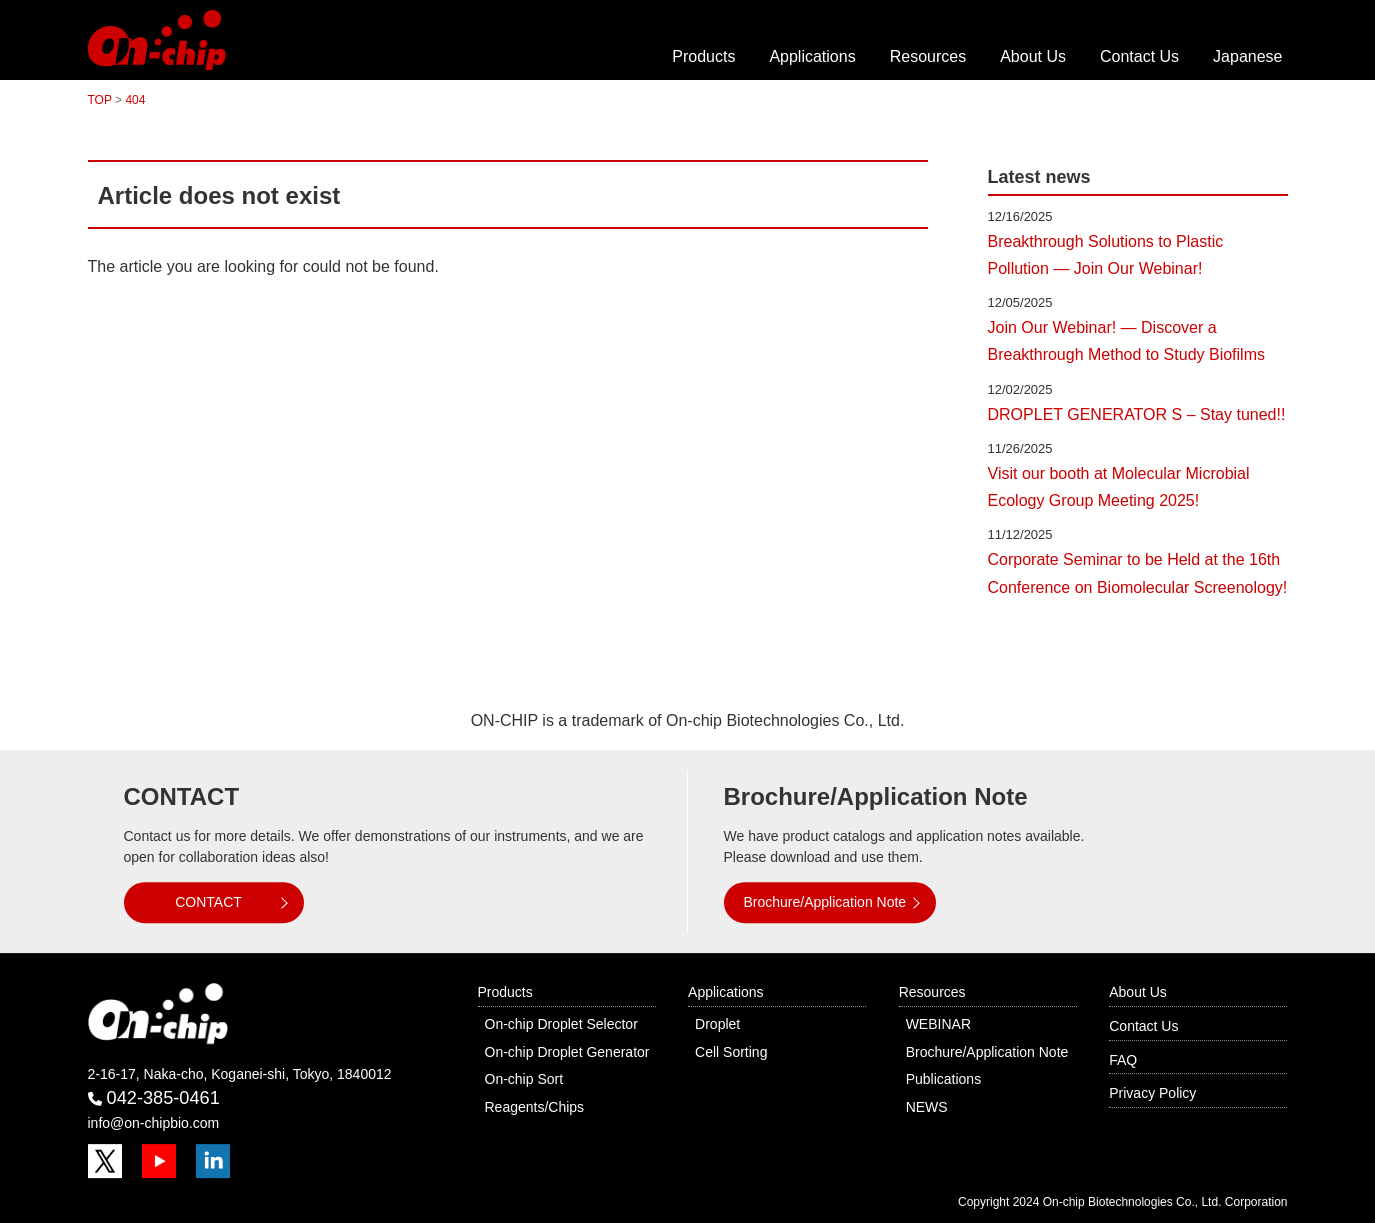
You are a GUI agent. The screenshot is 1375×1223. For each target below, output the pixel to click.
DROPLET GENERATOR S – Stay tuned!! (1137, 414)
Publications (944, 1079)
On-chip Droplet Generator (567, 1052)
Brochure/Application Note (825, 902)
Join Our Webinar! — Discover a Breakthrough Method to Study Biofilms (1126, 341)
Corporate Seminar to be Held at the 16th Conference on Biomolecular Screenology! (1138, 573)
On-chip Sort (524, 1079)
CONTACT (208, 902)
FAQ (1123, 1060)
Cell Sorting (731, 1052)
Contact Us (1139, 56)
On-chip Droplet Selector (561, 1024)
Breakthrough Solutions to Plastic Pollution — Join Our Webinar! (1106, 255)
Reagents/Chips (535, 1107)
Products (703, 56)
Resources (928, 56)
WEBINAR (938, 1024)
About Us (1033, 56)
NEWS (927, 1107)
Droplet (717, 1024)
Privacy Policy (1152, 1093)
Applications (812, 56)
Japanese (1247, 56)
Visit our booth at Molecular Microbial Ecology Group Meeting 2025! (1119, 487)
